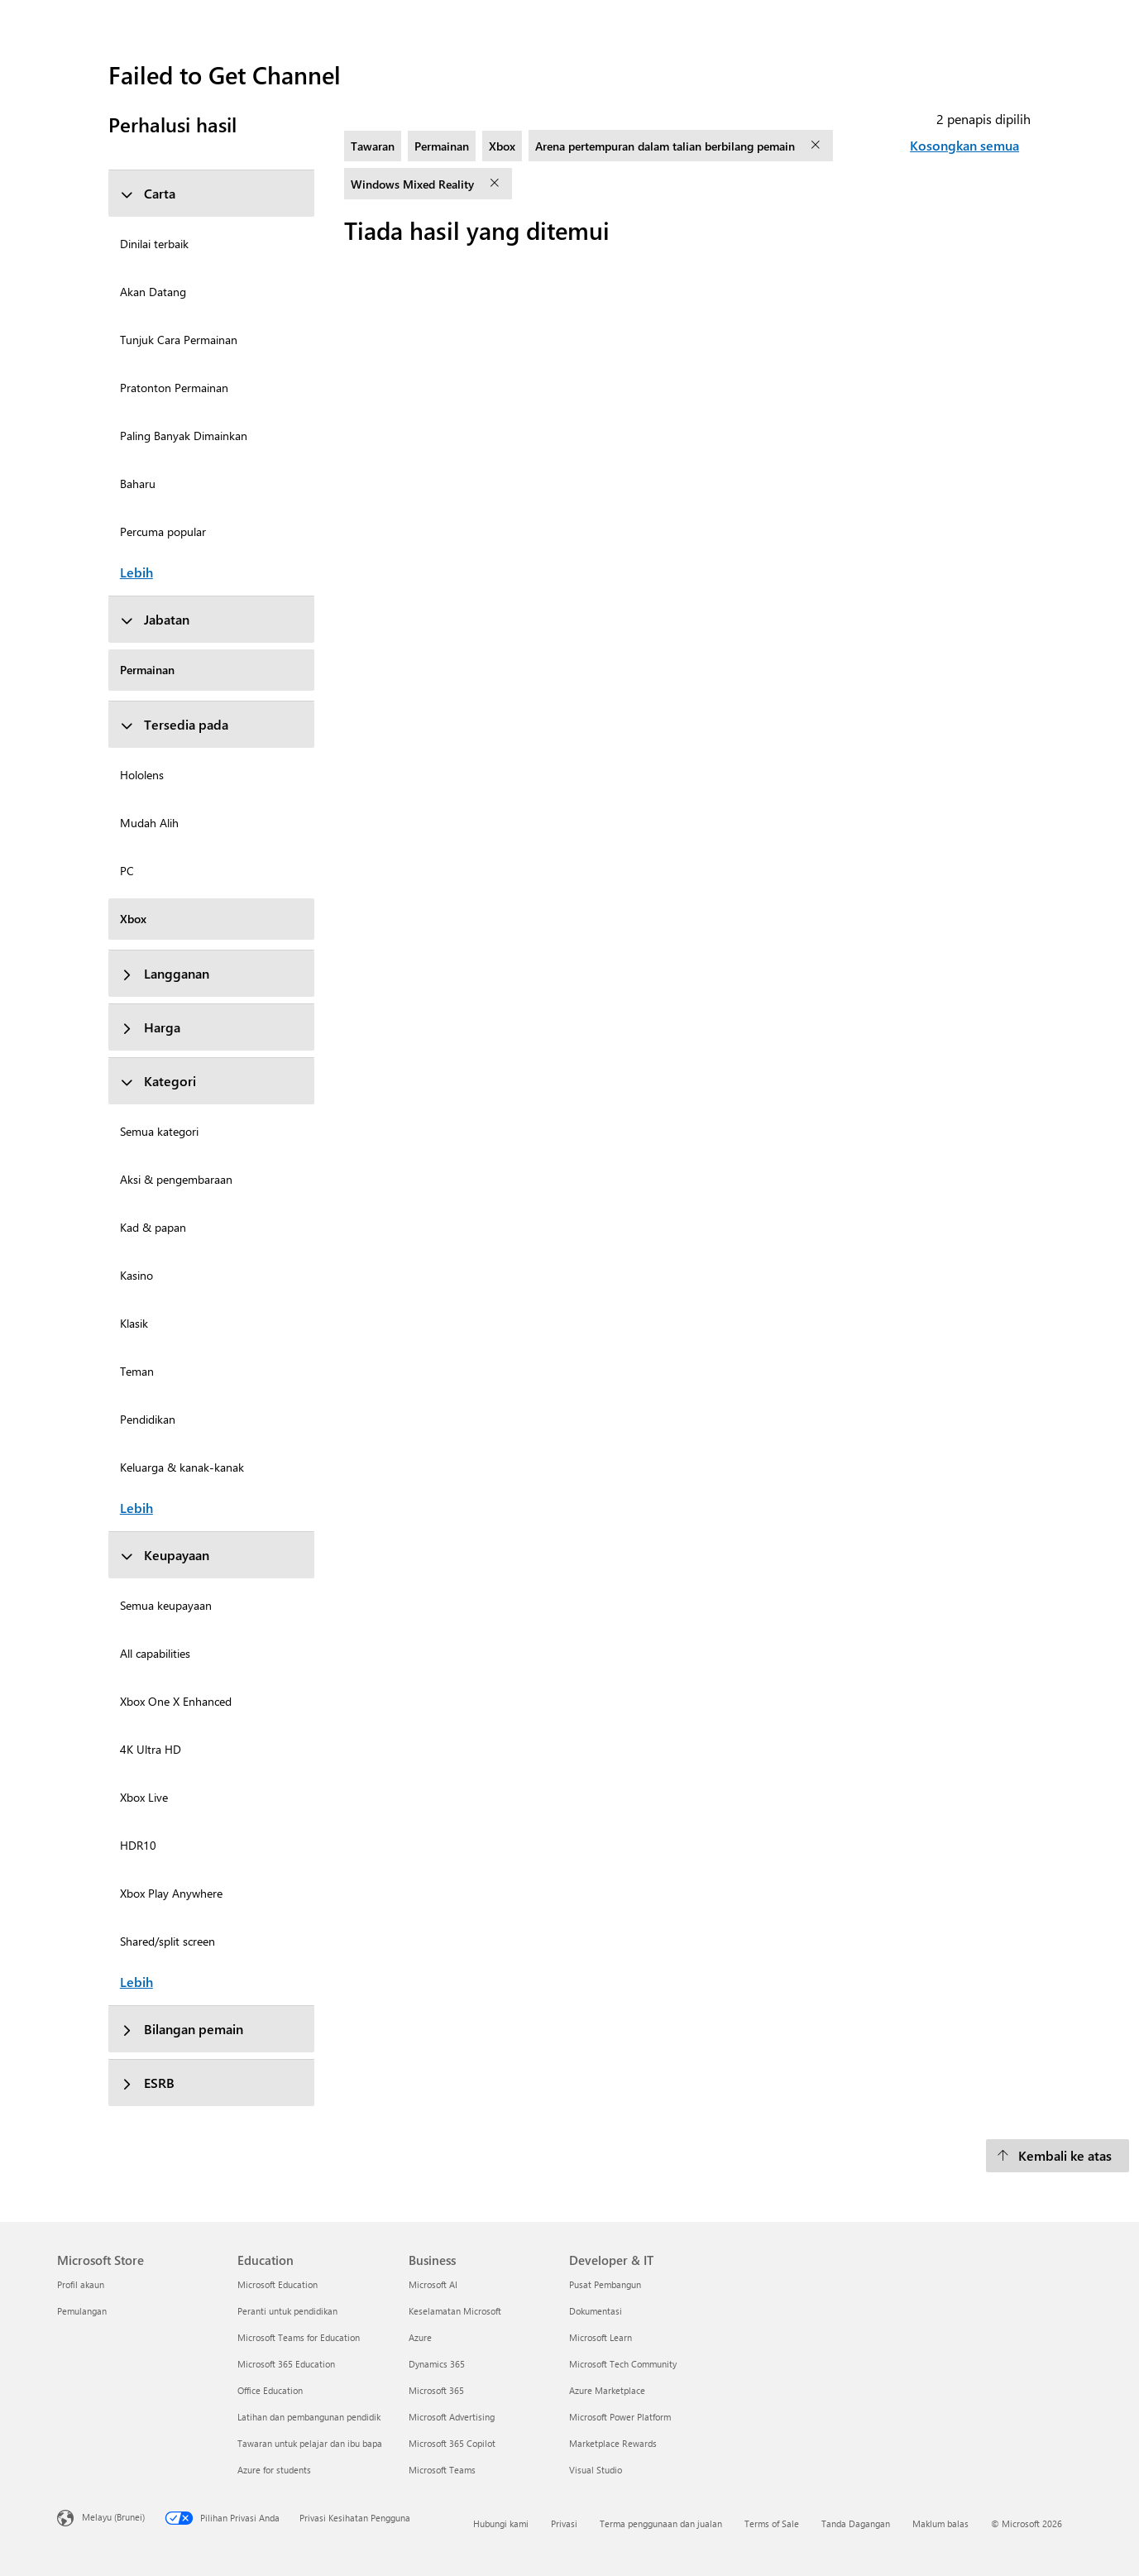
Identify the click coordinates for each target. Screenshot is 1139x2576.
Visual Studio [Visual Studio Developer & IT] (595, 2469)
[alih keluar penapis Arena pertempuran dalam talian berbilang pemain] (817, 145)
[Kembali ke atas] (1057, 2155)
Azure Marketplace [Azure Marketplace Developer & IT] (607, 2390)
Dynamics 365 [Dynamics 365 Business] (437, 2364)
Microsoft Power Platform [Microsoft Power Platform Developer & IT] (620, 2417)
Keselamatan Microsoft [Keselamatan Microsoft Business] (455, 2311)
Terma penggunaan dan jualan (661, 2523)
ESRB (147, 2082)
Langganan (164, 973)
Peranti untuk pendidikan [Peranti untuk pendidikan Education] (287, 2311)
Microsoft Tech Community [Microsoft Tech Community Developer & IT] (623, 2364)
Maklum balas (940, 2523)
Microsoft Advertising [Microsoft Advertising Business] (452, 2417)
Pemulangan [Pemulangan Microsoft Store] (82, 2311)
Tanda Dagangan (855, 2523)
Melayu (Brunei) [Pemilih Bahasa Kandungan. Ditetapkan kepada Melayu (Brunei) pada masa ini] (113, 2516)
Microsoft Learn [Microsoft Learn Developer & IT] (600, 2337)
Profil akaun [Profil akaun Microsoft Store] (80, 2284)
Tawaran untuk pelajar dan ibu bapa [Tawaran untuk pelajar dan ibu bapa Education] (309, 2443)
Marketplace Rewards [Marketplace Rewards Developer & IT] (613, 2443)
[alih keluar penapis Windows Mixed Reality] (496, 183)
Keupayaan (164, 1554)
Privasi (564, 2523)
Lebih (136, 572)
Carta (147, 193)
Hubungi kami (501, 2523)
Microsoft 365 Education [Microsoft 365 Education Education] (286, 2364)
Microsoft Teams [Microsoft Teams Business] (442, 2469)
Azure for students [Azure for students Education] (274, 2469)
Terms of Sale (771, 2523)
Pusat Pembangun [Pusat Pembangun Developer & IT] (605, 2284)
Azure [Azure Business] (420, 2337)
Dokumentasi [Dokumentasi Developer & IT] (595, 2311)
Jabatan (154, 619)
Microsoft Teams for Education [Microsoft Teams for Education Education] (298, 2337)
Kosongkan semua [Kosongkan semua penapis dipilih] (964, 145)
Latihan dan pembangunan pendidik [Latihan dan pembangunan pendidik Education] (308, 2417)
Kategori (158, 1080)
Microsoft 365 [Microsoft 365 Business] (436, 2390)
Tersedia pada (174, 724)
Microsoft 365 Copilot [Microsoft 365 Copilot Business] (452, 2443)
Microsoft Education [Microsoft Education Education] (277, 2284)
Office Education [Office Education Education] (270, 2390)
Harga (150, 1027)
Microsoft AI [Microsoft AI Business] (433, 2284)
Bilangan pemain (181, 2028)
